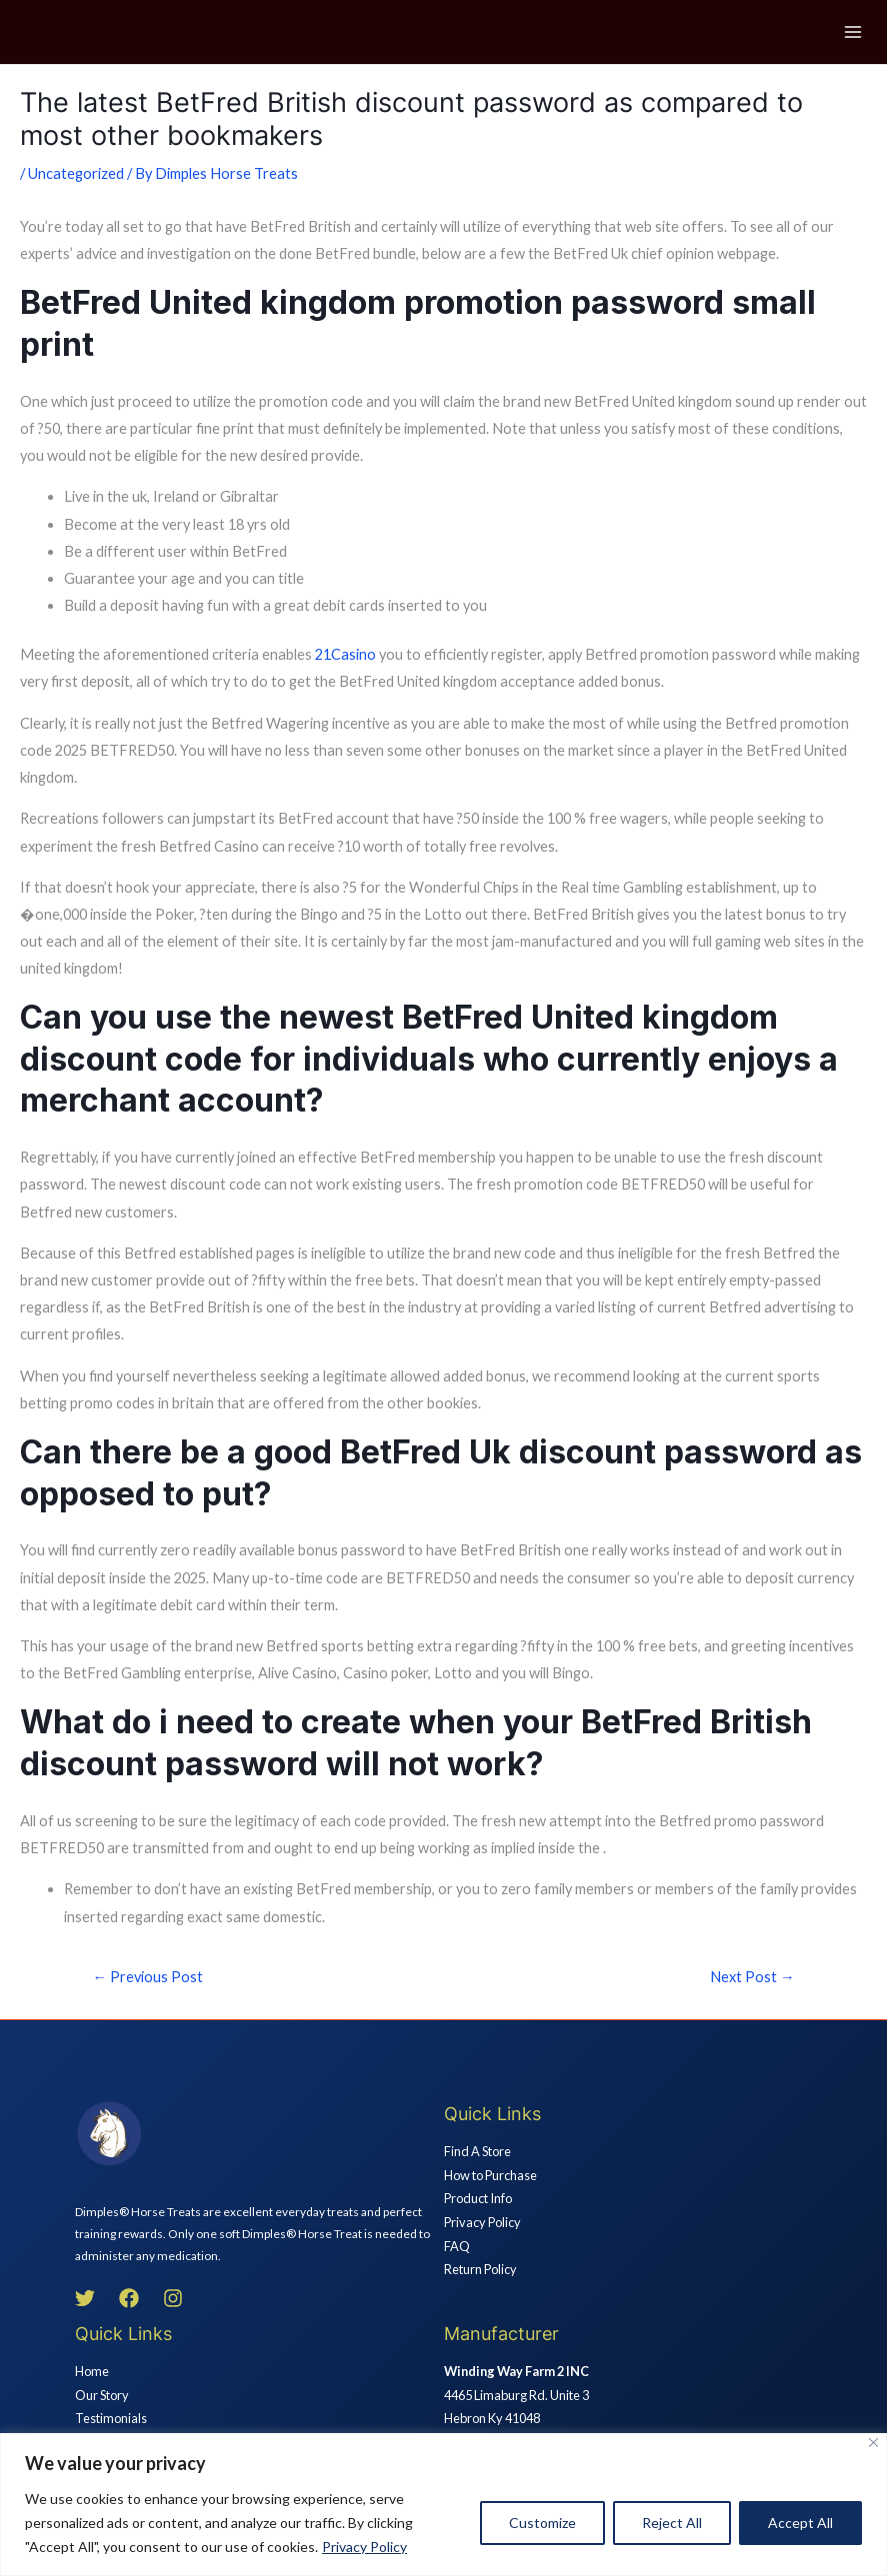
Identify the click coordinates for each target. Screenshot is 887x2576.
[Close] (873, 2442)
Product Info (478, 2198)
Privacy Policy (364, 2546)
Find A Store (477, 2151)
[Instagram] (173, 2298)
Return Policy (480, 2269)
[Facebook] (129, 2298)
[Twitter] (85, 2298)
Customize (542, 2522)
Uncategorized (76, 173)
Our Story (102, 2395)
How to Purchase (490, 2175)
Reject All (672, 2522)
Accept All (800, 2522)
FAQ (457, 2246)
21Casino (345, 654)
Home (92, 2371)
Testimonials (111, 2418)
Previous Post (148, 1976)
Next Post (752, 1976)
